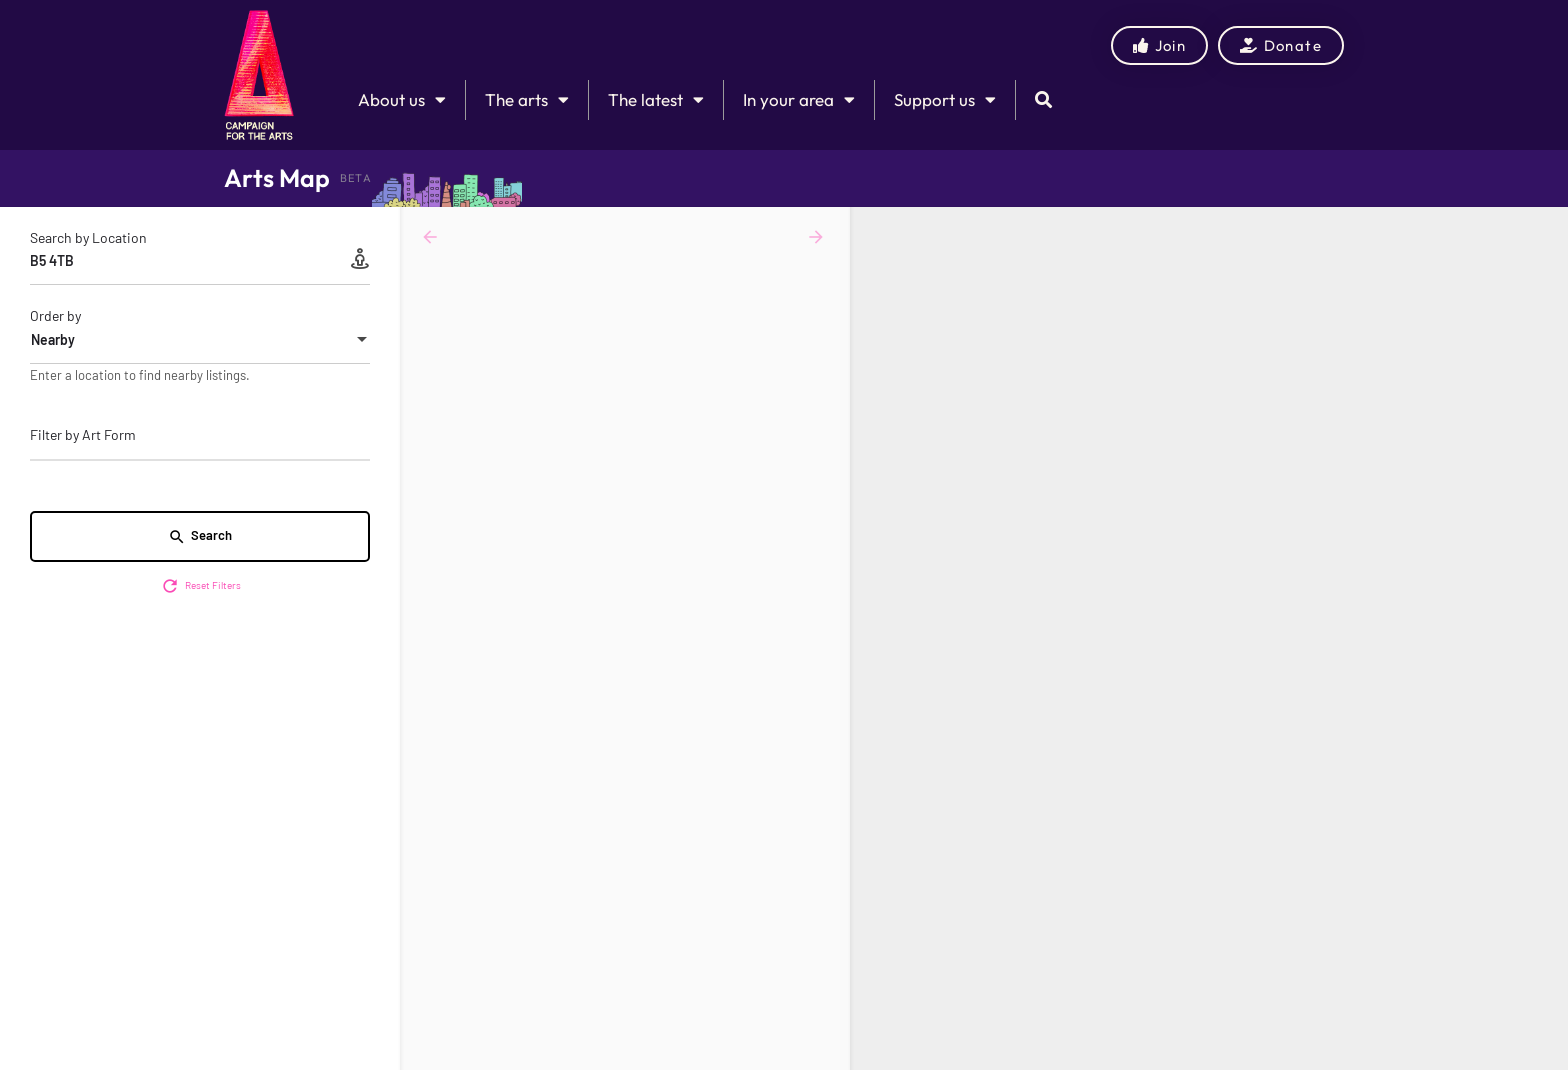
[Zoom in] (1543, 231)
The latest (656, 99)
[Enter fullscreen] (1543, 299)
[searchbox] (197, 436)
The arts (527, 99)
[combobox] (200, 340)
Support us (945, 99)
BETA (356, 178)
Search (200, 536)
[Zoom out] (1543, 260)
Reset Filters (200, 586)
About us (402, 99)
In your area (799, 99)
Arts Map (277, 178)
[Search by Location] (200, 261)
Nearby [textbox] (53, 339)
